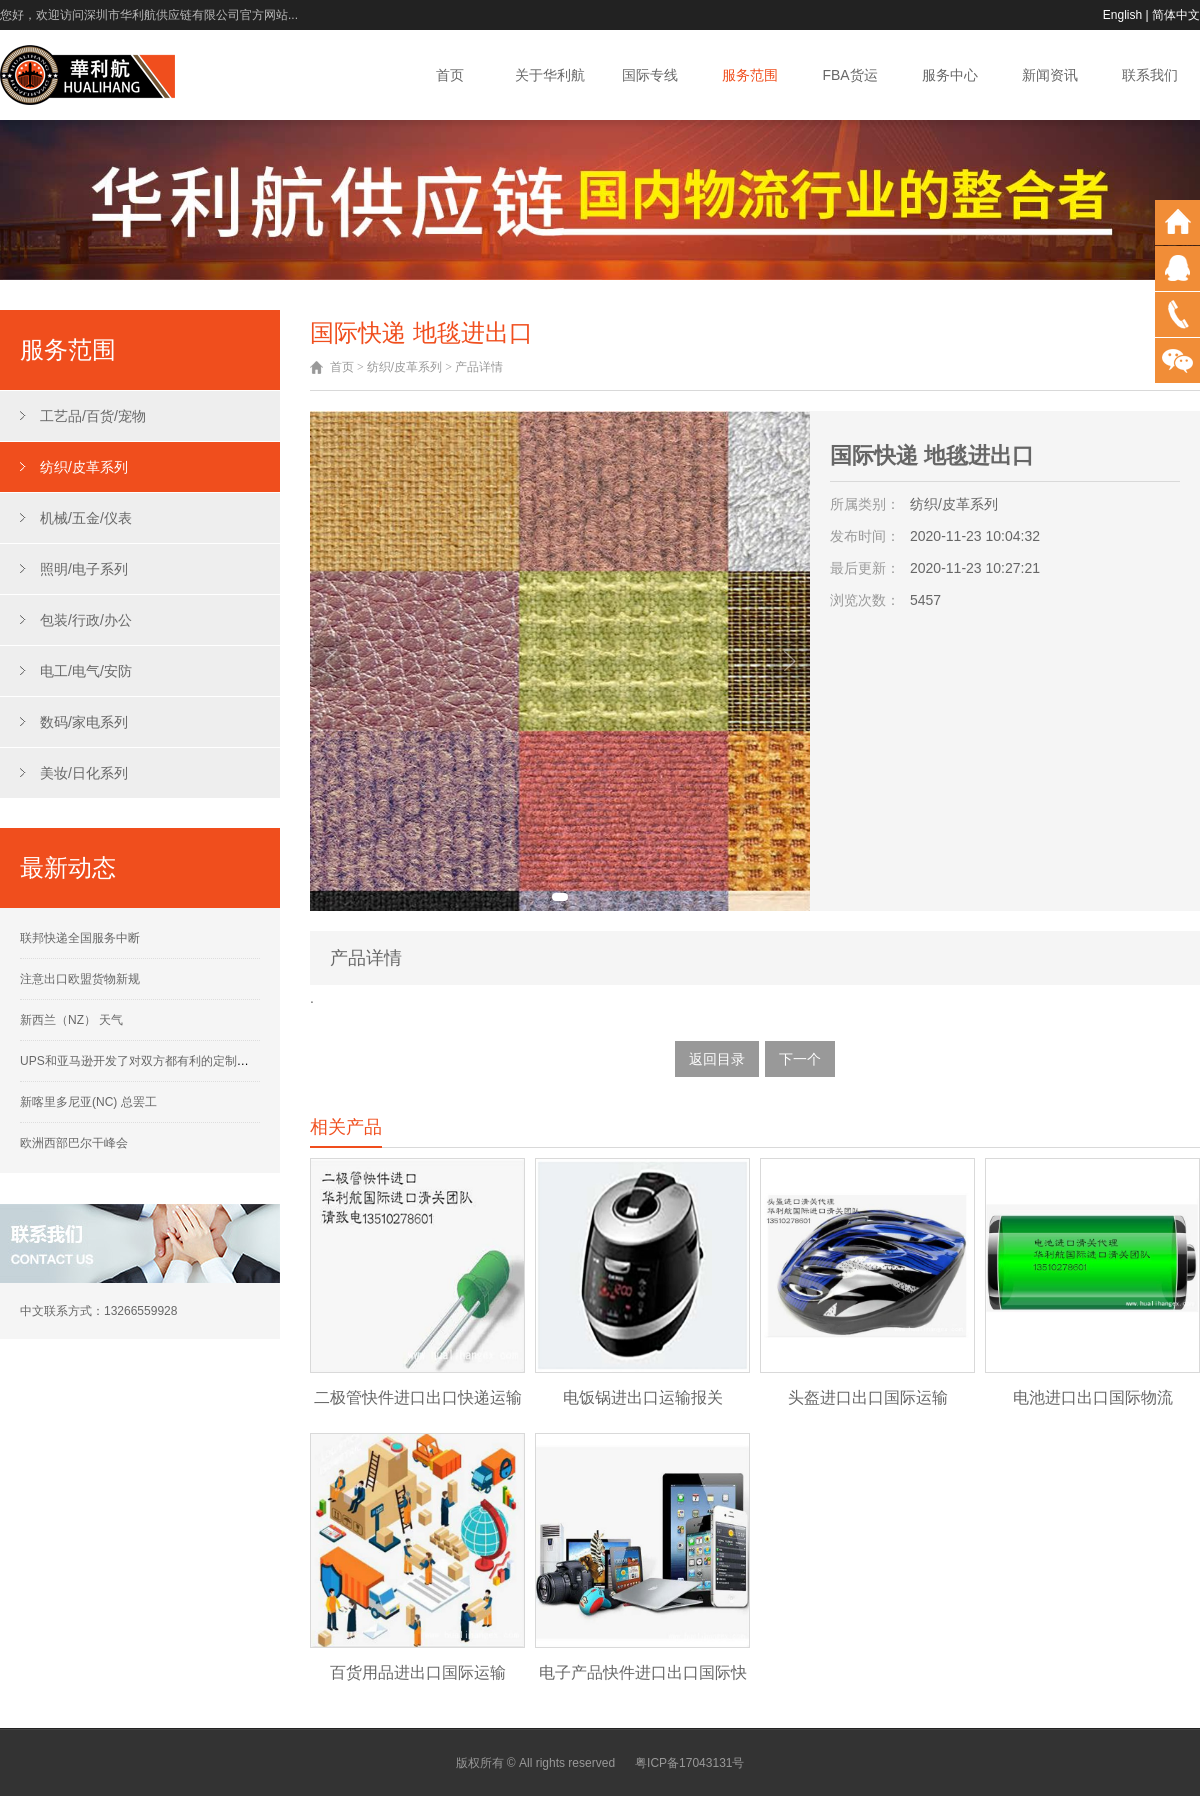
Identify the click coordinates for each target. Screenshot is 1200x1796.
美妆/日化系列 (84, 773)
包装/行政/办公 (86, 620)
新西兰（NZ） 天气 (71, 1020)
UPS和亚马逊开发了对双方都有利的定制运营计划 (152, 1061)
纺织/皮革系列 (84, 467)
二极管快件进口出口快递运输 (418, 1397)
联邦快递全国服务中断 (80, 938)
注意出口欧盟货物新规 (80, 979)
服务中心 (950, 75)
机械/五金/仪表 (86, 518)
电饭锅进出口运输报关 (643, 1397)
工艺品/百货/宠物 (93, 416)
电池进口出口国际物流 (1093, 1397)
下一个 (800, 1059)
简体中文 (1176, 15)
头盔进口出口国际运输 (868, 1397)
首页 (450, 75)
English (1122, 15)
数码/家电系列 (84, 722)
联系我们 (1150, 75)
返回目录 (717, 1059)
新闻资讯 (1050, 75)
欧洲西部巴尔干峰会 (74, 1143)
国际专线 (650, 75)
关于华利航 (550, 75)
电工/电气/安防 (86, 671)
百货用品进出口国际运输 (418, 1672)
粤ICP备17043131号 (689, 1763)
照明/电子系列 (84, 569)
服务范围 (750, 75)
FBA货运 (849, 75)
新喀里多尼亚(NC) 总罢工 (88, 1102)
